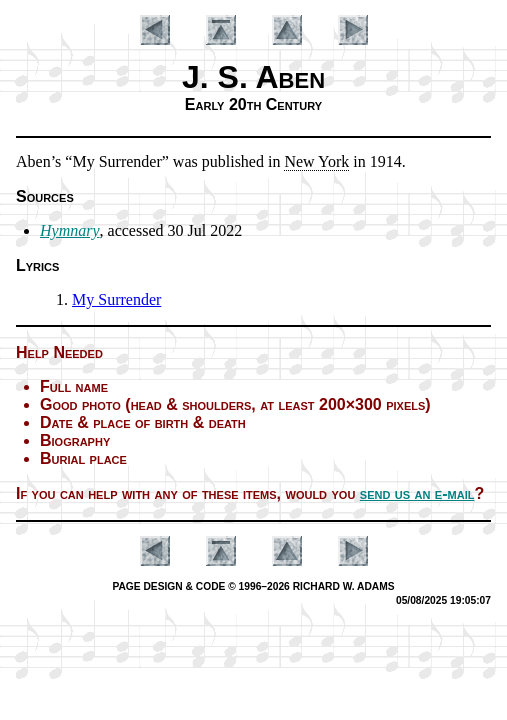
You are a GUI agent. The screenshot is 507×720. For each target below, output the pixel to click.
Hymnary (70, 230)
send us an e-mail (417, 493)
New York (316, 161)
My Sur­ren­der (116, 299)
